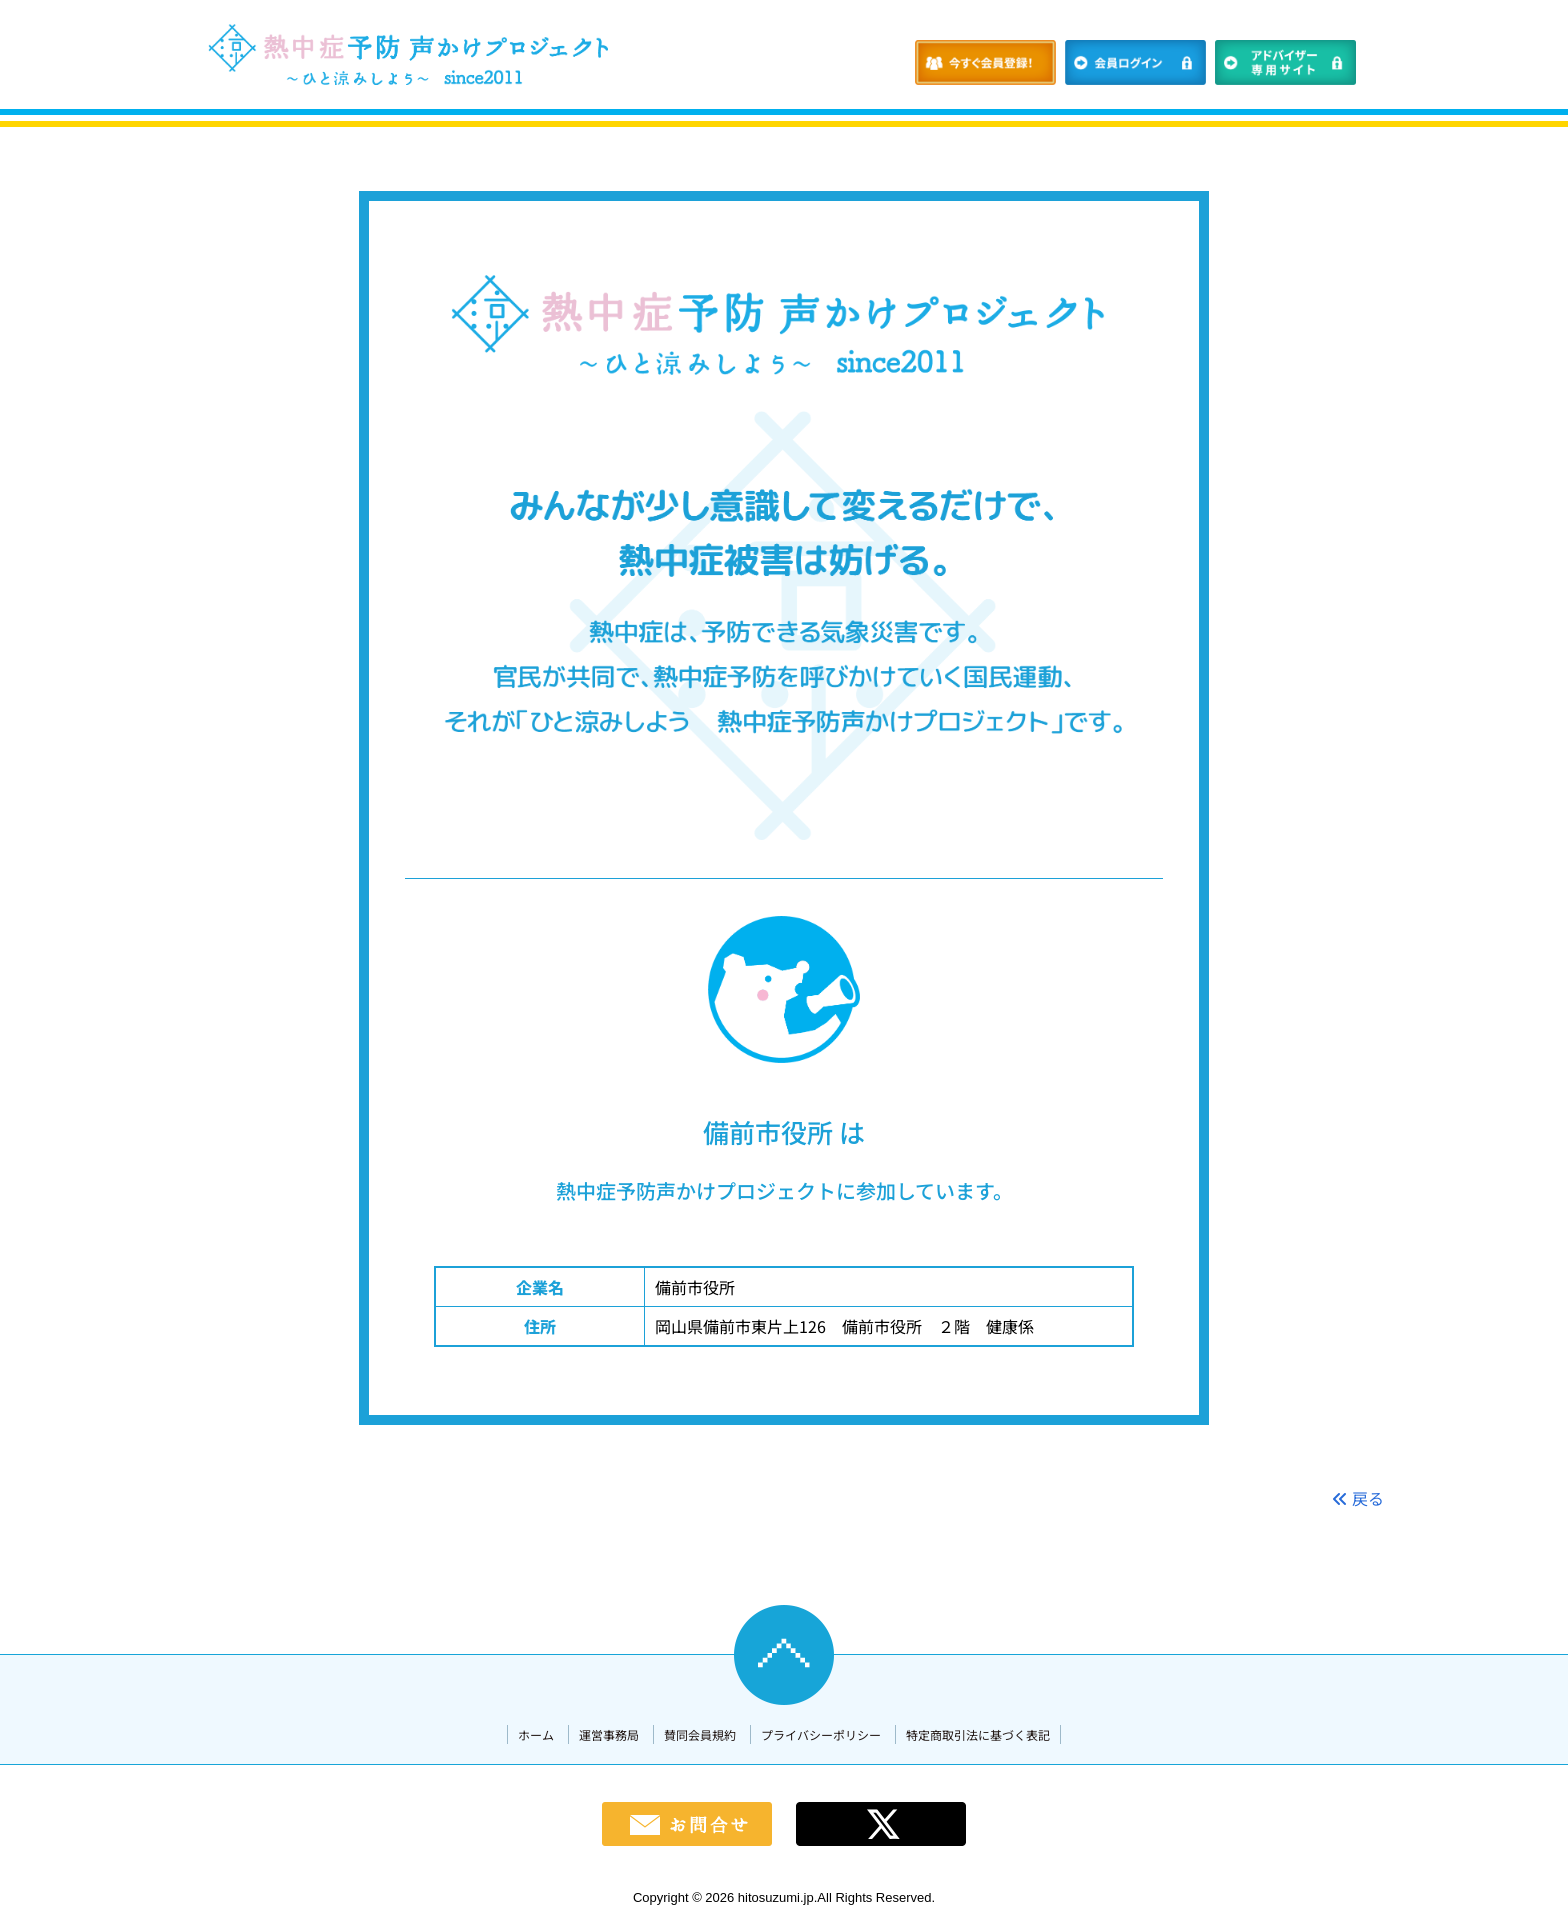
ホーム (536, 1734)
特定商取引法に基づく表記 (978, 1734)
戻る (1358, 1498)
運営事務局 (609, 1734)
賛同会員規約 (700, 1734)
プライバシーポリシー (821, 1734)
